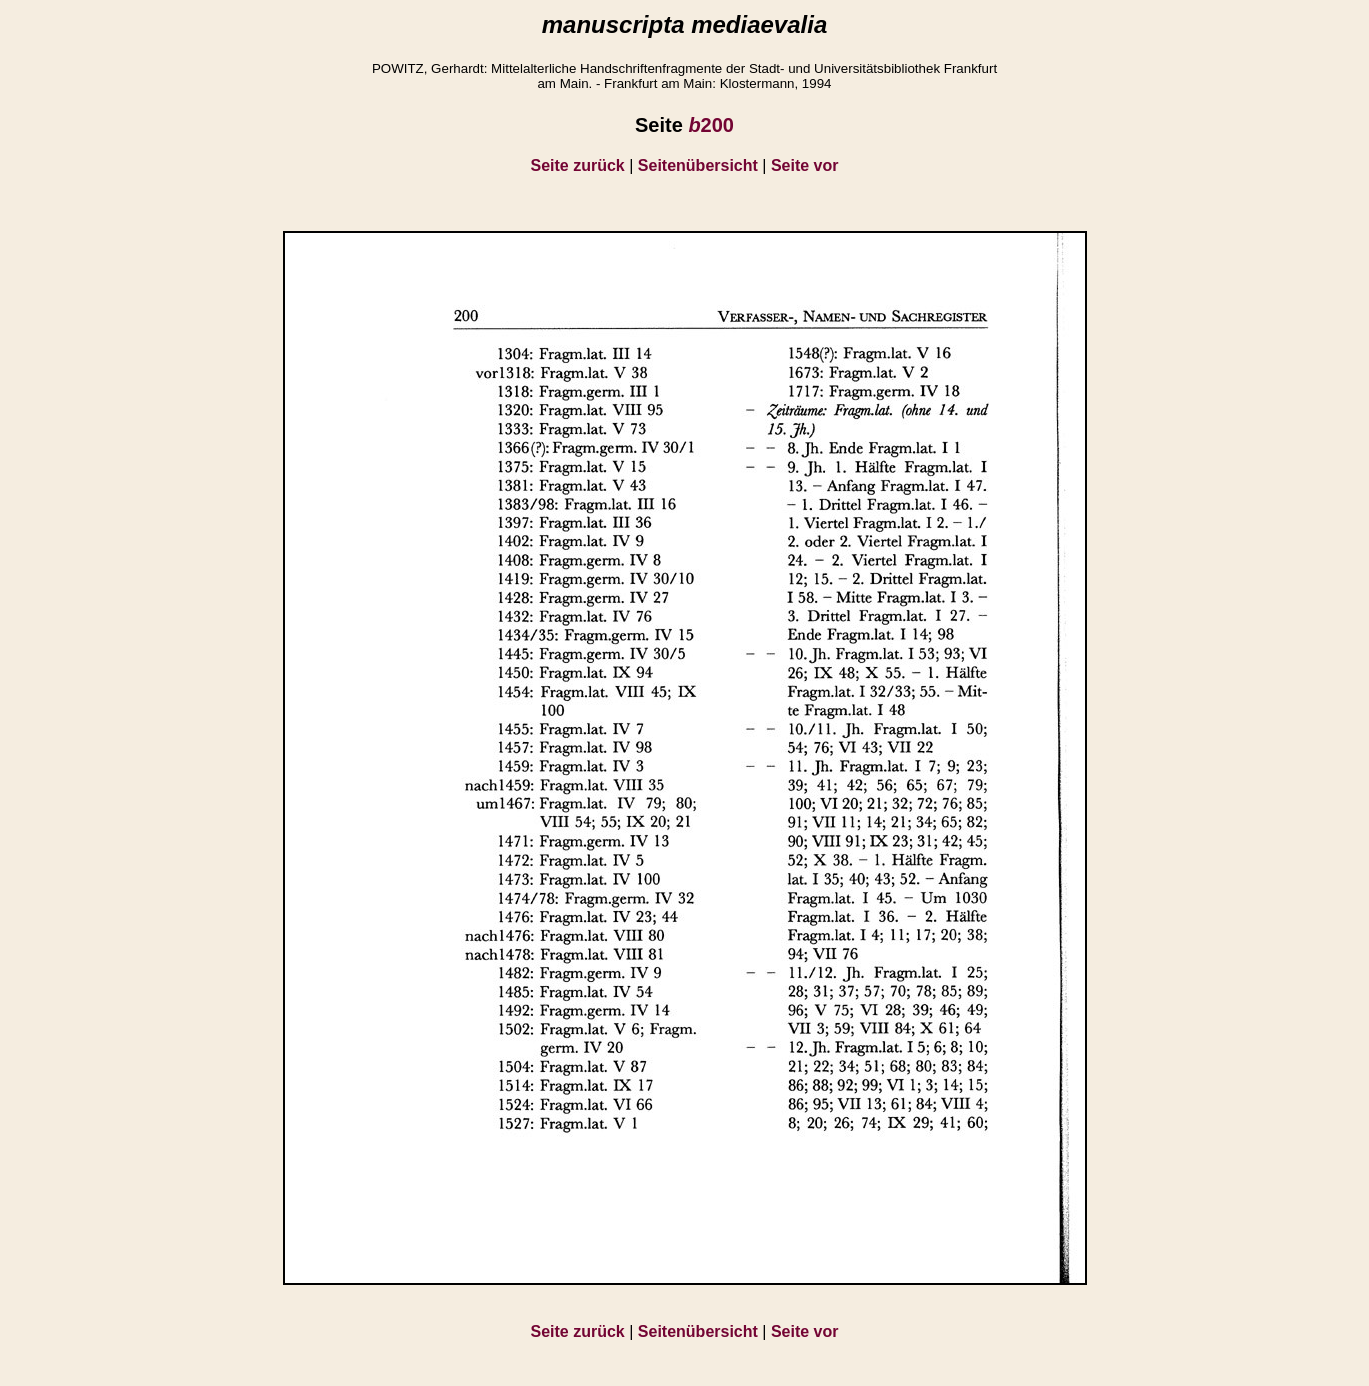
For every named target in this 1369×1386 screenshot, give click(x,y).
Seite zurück (578, 165)
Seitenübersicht (698, 165)
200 (711, 125)
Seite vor (805, 165)
